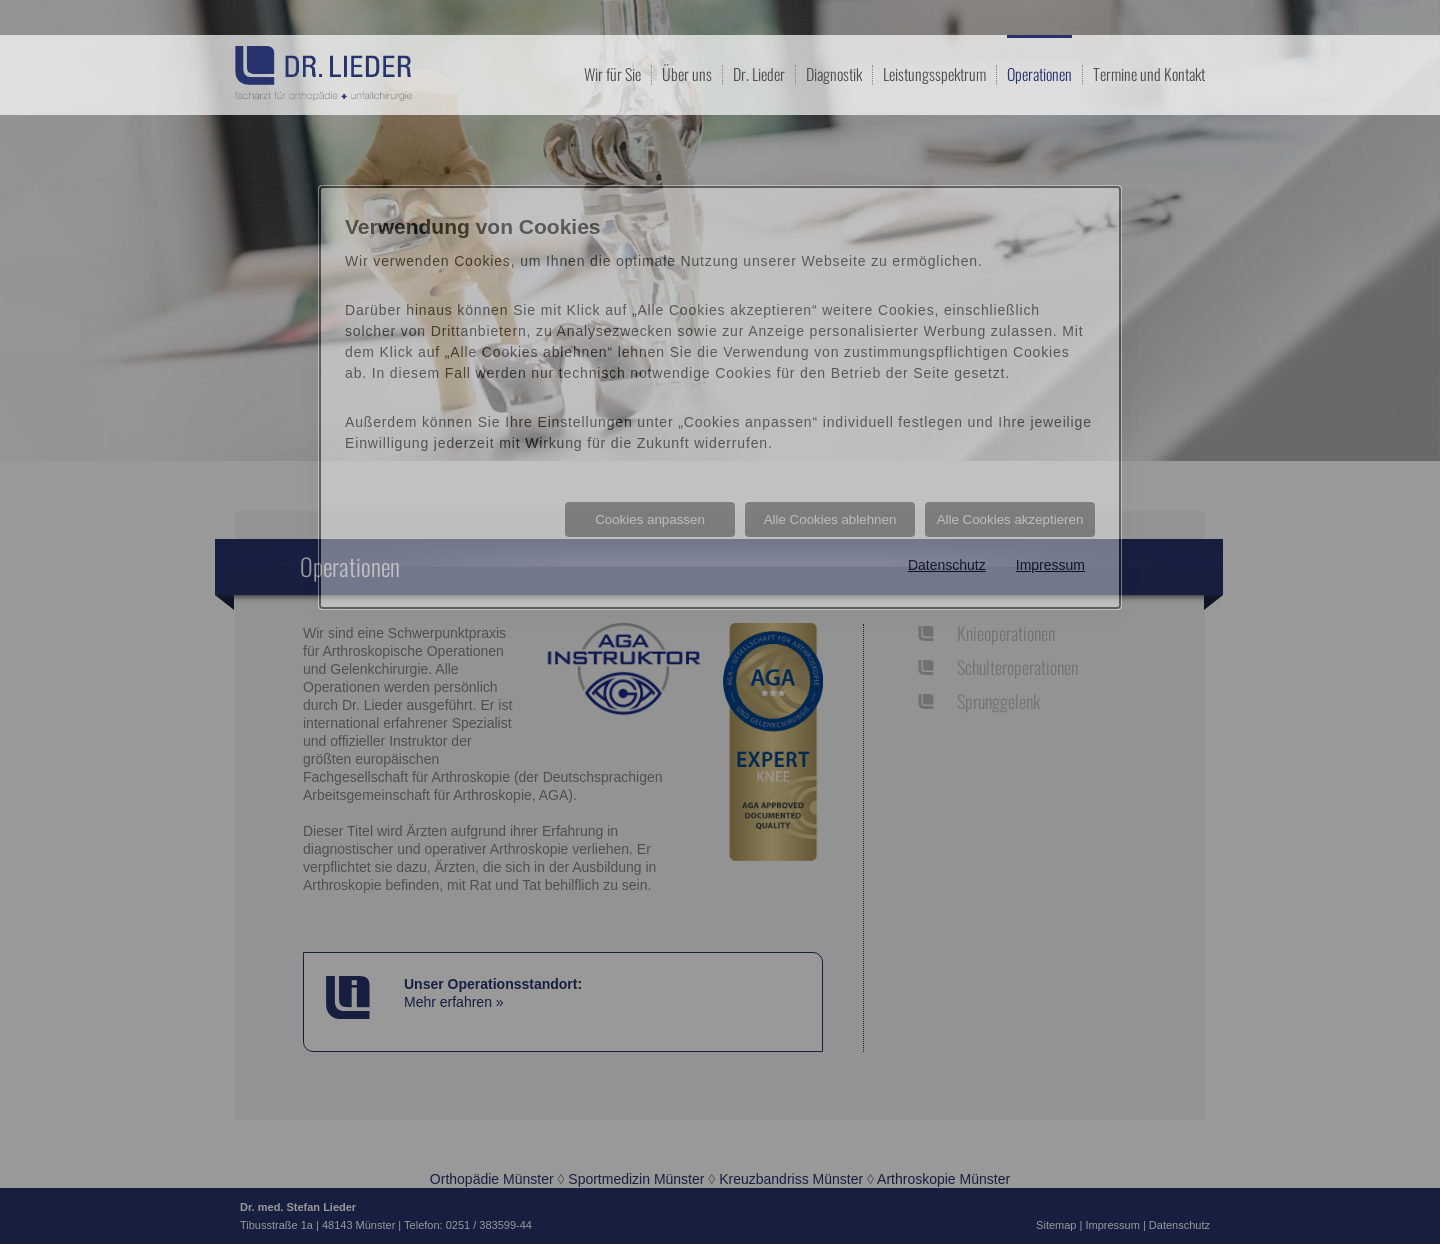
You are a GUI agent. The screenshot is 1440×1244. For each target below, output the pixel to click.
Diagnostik (834, 74)
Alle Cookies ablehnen (830, 519)
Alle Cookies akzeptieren (1010, 519)
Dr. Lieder (759, 74)
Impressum (1050, 565)
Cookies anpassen (650, 519)
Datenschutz (947, 565)
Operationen (1039, 72)
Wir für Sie (612, 74)
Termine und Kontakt (1149, 74)
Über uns (687, 74)
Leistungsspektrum (934, 74)
